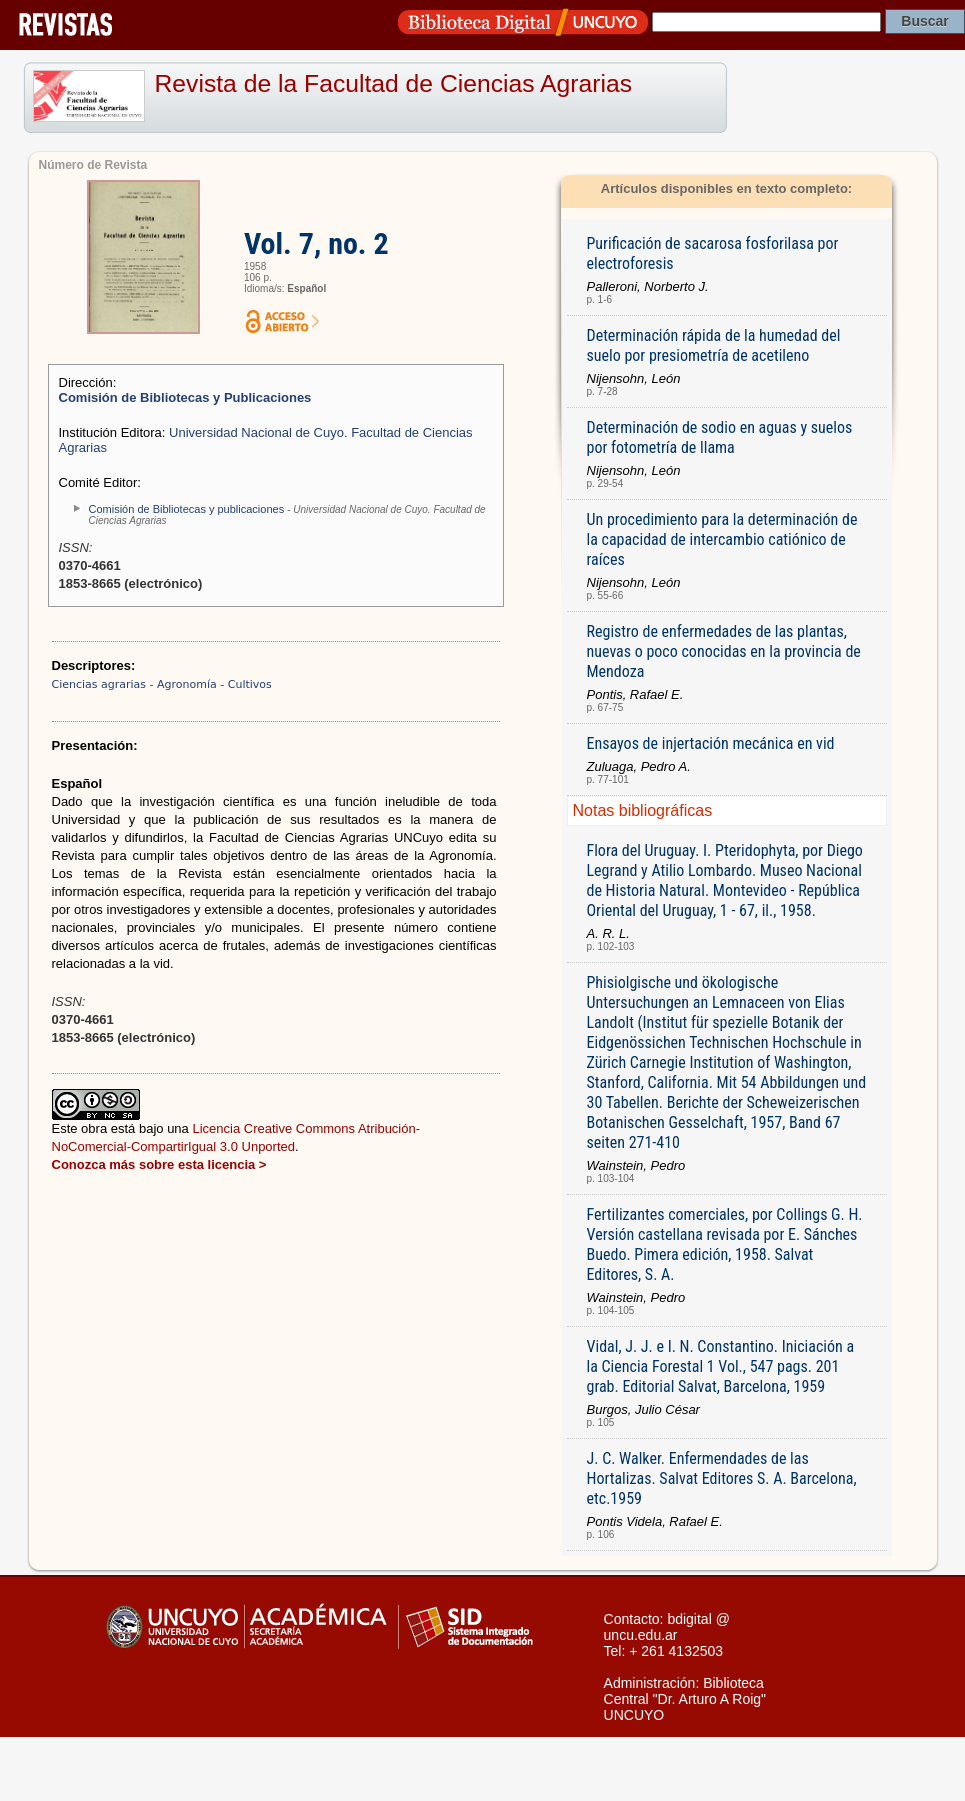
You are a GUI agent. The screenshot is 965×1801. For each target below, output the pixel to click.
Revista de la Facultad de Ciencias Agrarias (394, 83)
